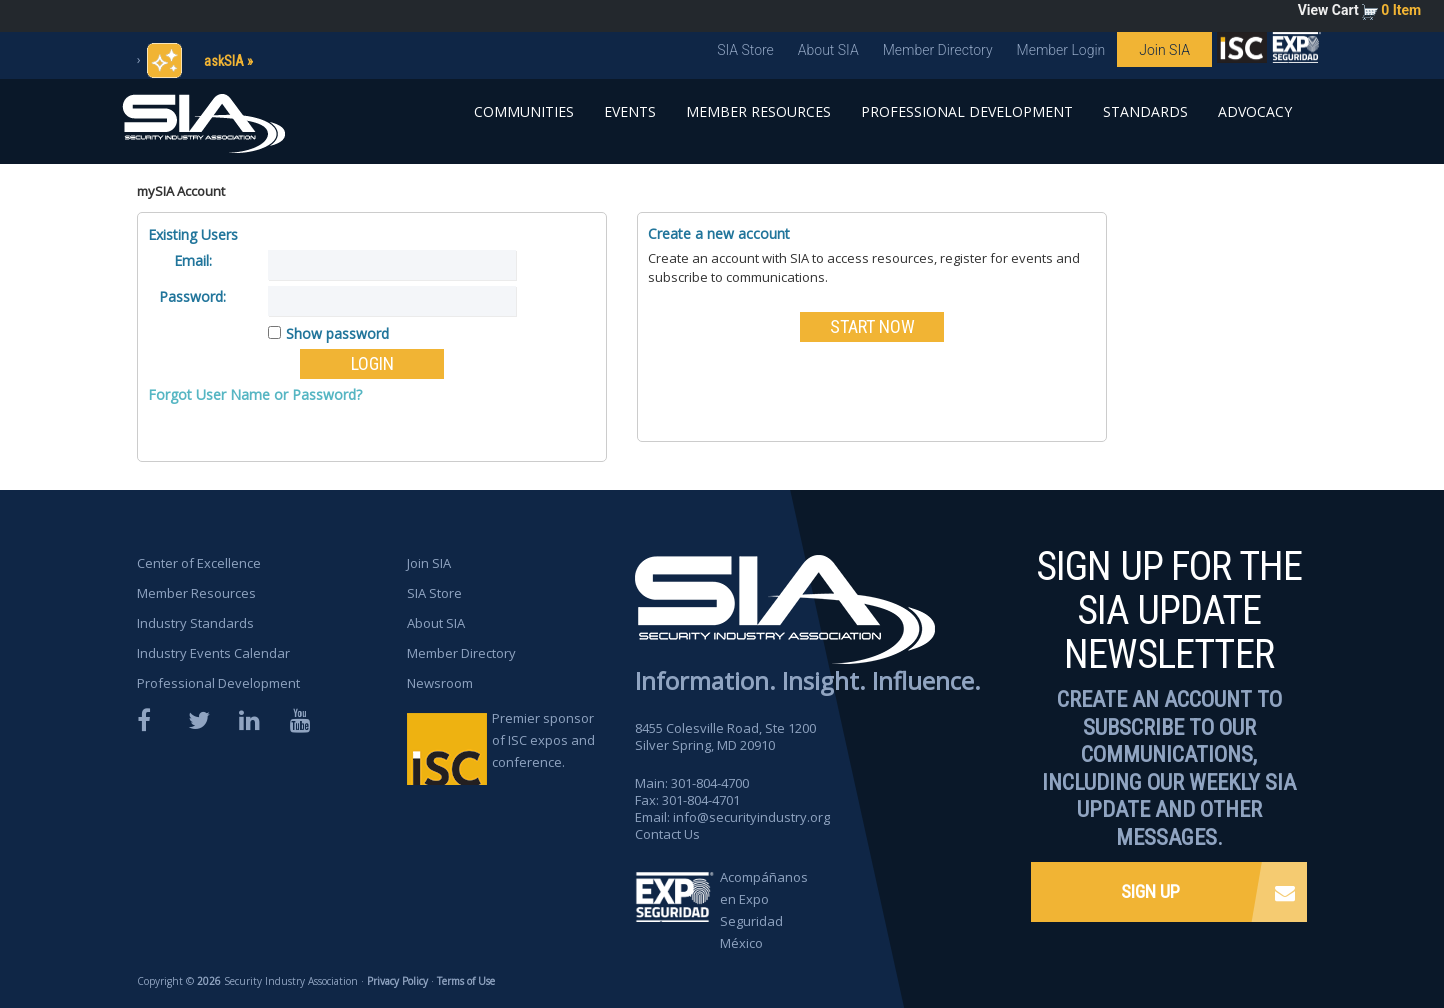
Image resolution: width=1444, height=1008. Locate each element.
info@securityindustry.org (751, 817)
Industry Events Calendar (213, 653)
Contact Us (667, 834)
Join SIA (1164, 50)
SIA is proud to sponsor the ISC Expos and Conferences (1242, 52)
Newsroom (440, 683)
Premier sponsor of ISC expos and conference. (543, 740)
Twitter (200, 720)
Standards (1145, 111)
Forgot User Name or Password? (255, 394)
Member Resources (758, 111)
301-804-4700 (710, 783)
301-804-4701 (701, 800)
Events (630, 111)
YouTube (302, 720)
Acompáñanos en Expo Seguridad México (764, 910)
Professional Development (967, 111)
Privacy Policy (397, 981)
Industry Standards (195, 623)
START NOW (872, 326)
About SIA (828, 50)
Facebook (149, 720)
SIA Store (745, 50)
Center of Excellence (199, 563)
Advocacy (1255, 111)
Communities (524, 111)
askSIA (224, 61)
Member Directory (938, 50)
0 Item (1401, 10)
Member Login (1061, 50)
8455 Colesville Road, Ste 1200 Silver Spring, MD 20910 (725, 736)
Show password (337, 333)
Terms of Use (466, 981)
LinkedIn (251, 720)
